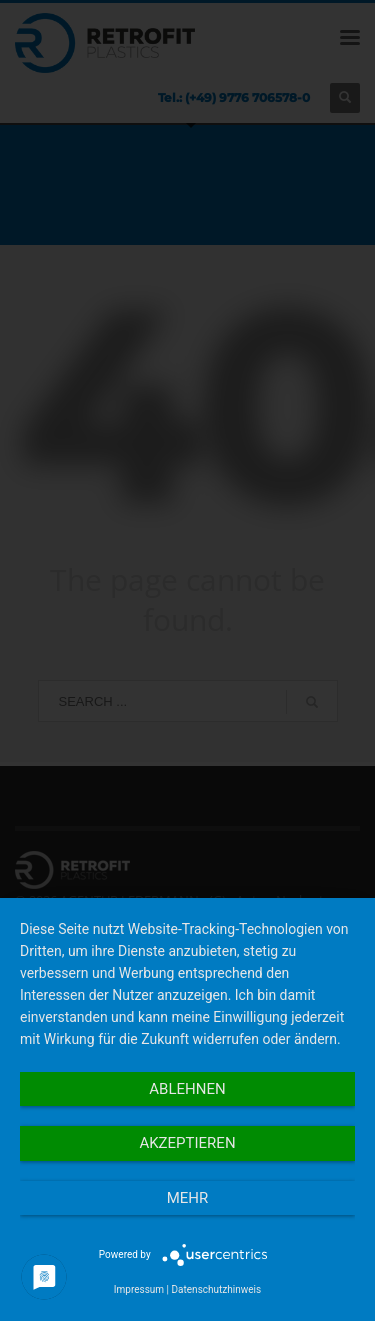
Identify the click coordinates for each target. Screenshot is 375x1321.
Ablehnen (187, 1089)
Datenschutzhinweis (217, 1289)
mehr (188, 1198)
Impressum (139, 1289)
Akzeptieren (187, 1143)
